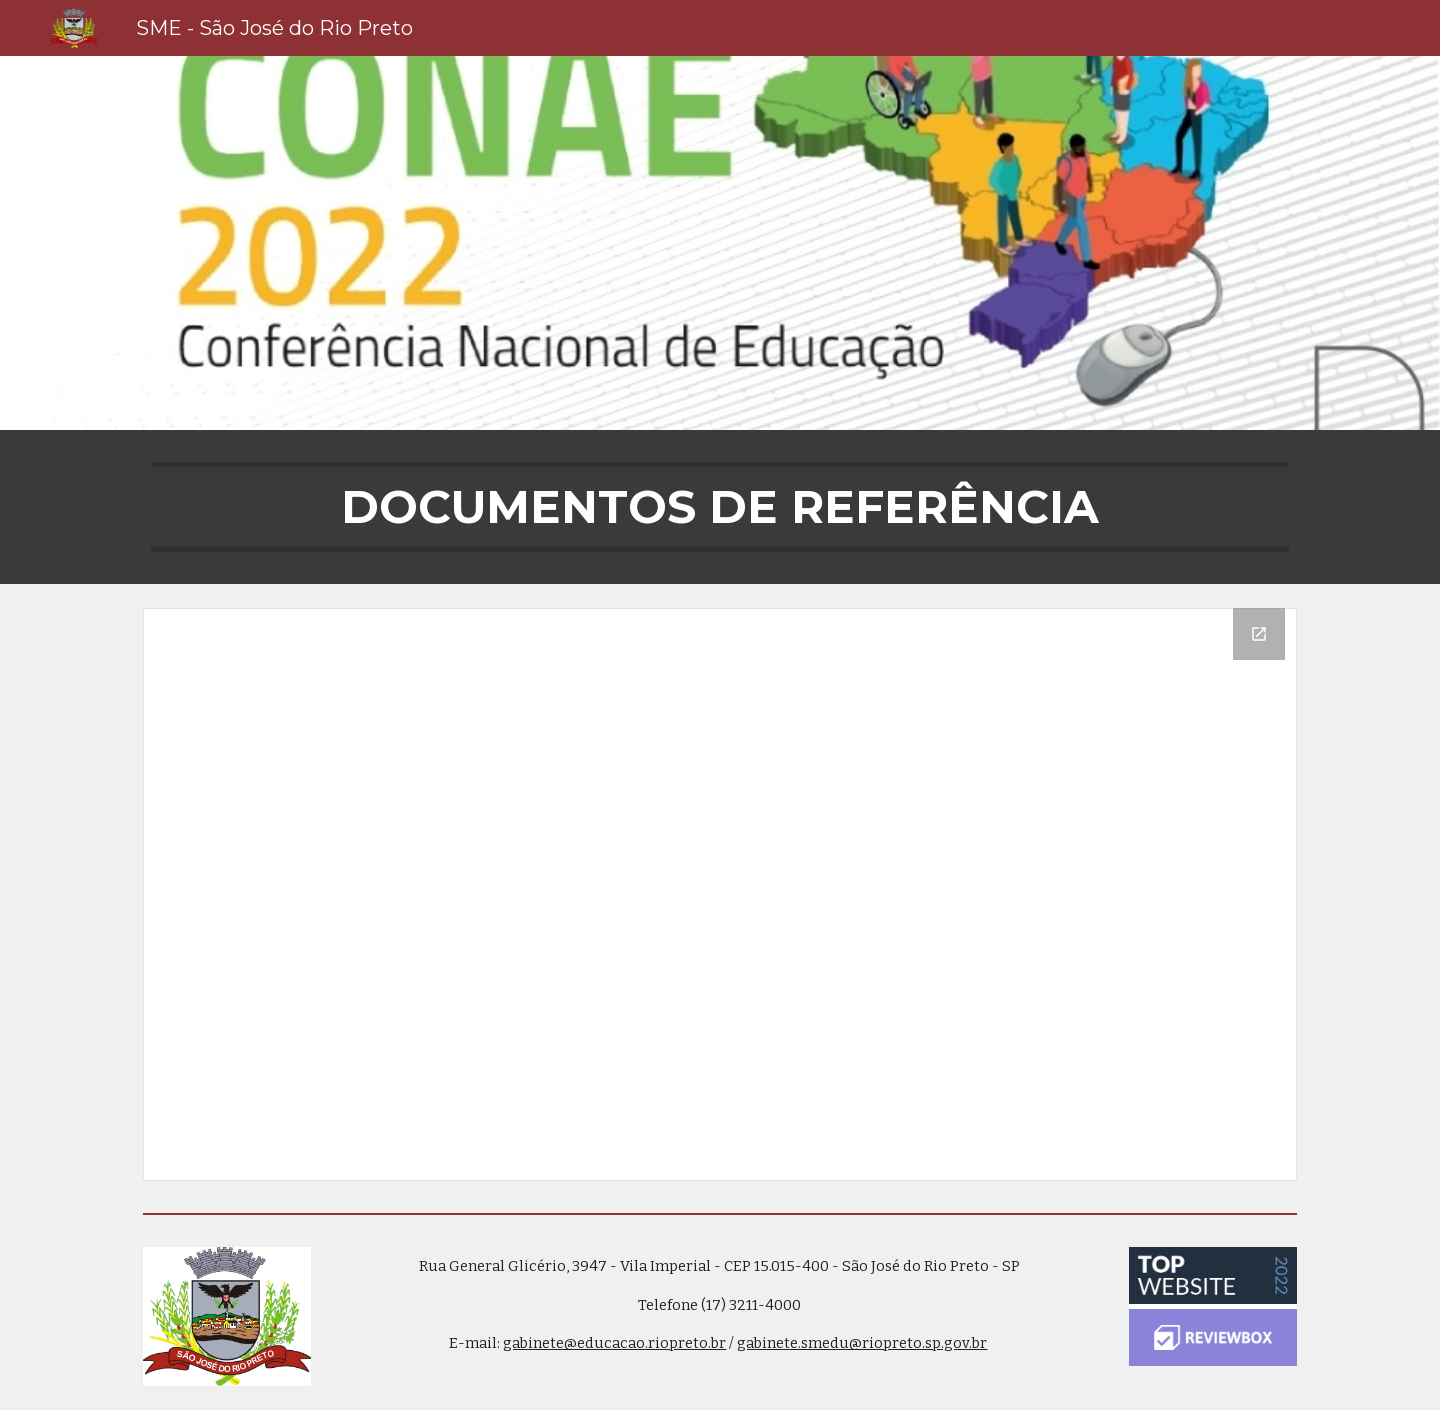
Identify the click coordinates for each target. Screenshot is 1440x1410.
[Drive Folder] (720, 894)
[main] (720, 507)
